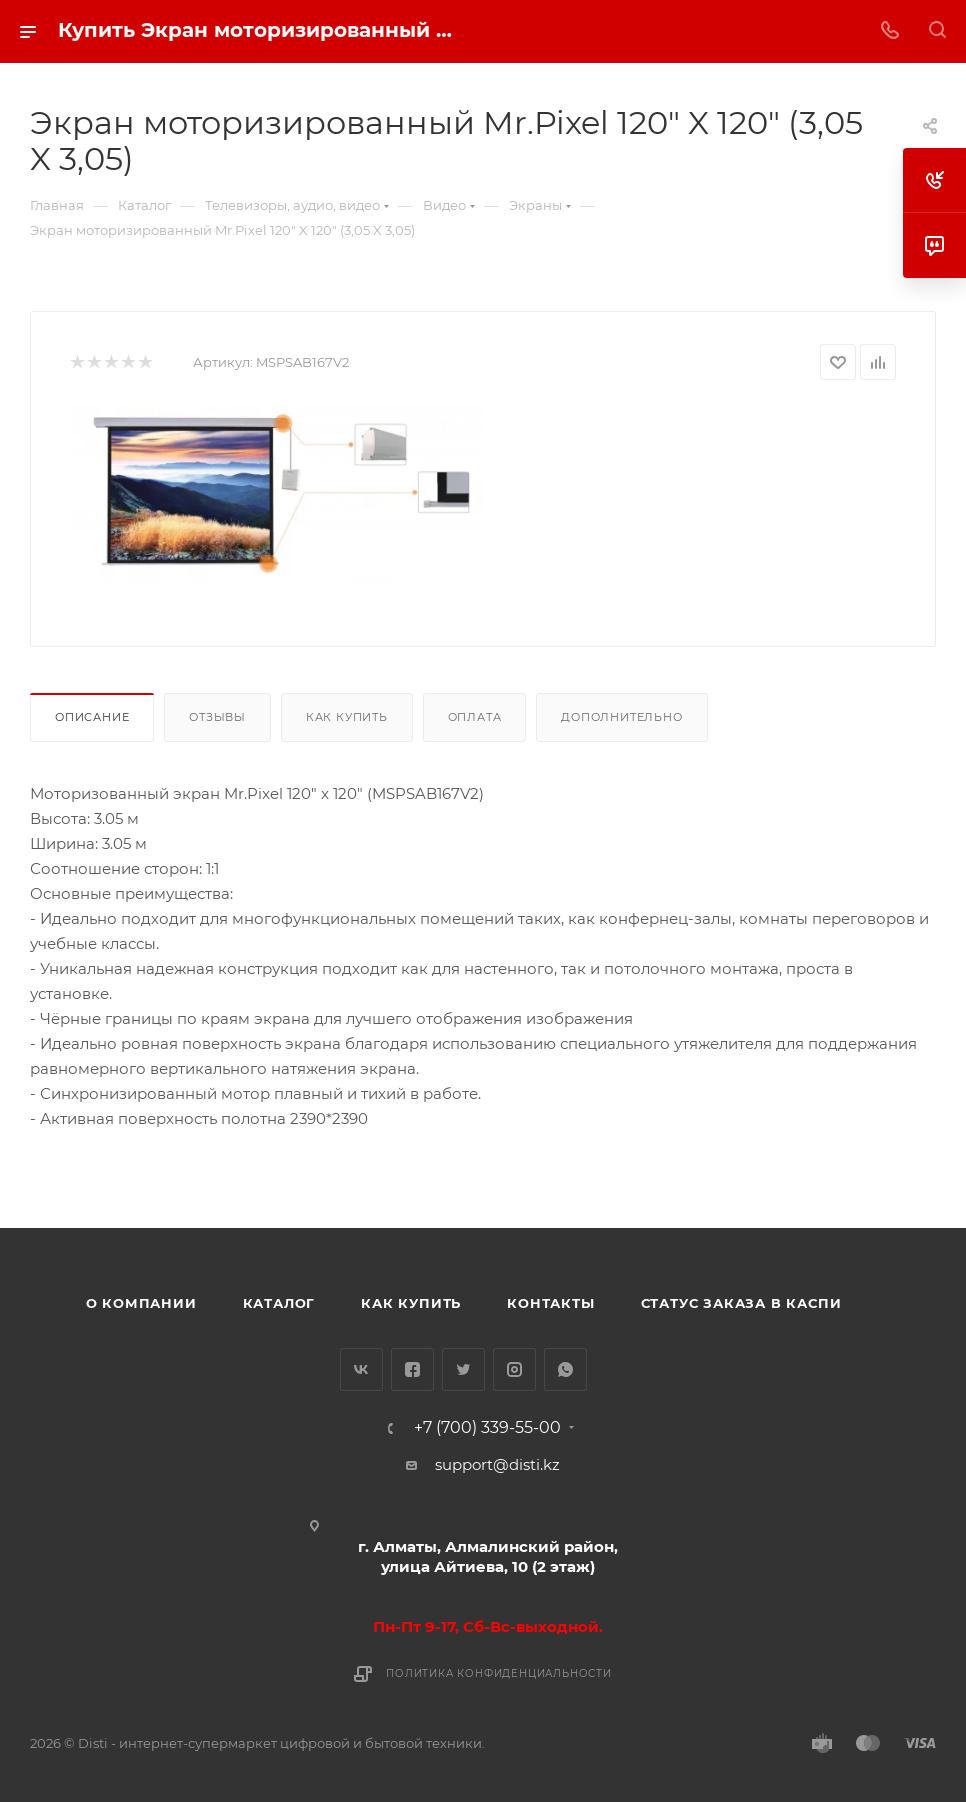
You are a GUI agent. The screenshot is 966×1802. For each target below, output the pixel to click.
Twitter (463, 1369)
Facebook (412, 1369)
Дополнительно (621, 717)
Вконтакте (361, 1369)
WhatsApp (565, 1369)
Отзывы (217, 717)
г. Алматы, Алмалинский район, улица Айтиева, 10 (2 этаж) (488, 1556)
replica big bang (90, 294)
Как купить (347, 717)
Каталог (279, 1303)
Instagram (514, 1369)
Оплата (475, 717)
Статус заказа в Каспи (741, 1303)
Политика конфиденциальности (499, 1673)
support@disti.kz (497, 1464)
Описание (92, 717)
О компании (141, 1303)
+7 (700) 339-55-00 (487, 1428)
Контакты (550, 1303)
